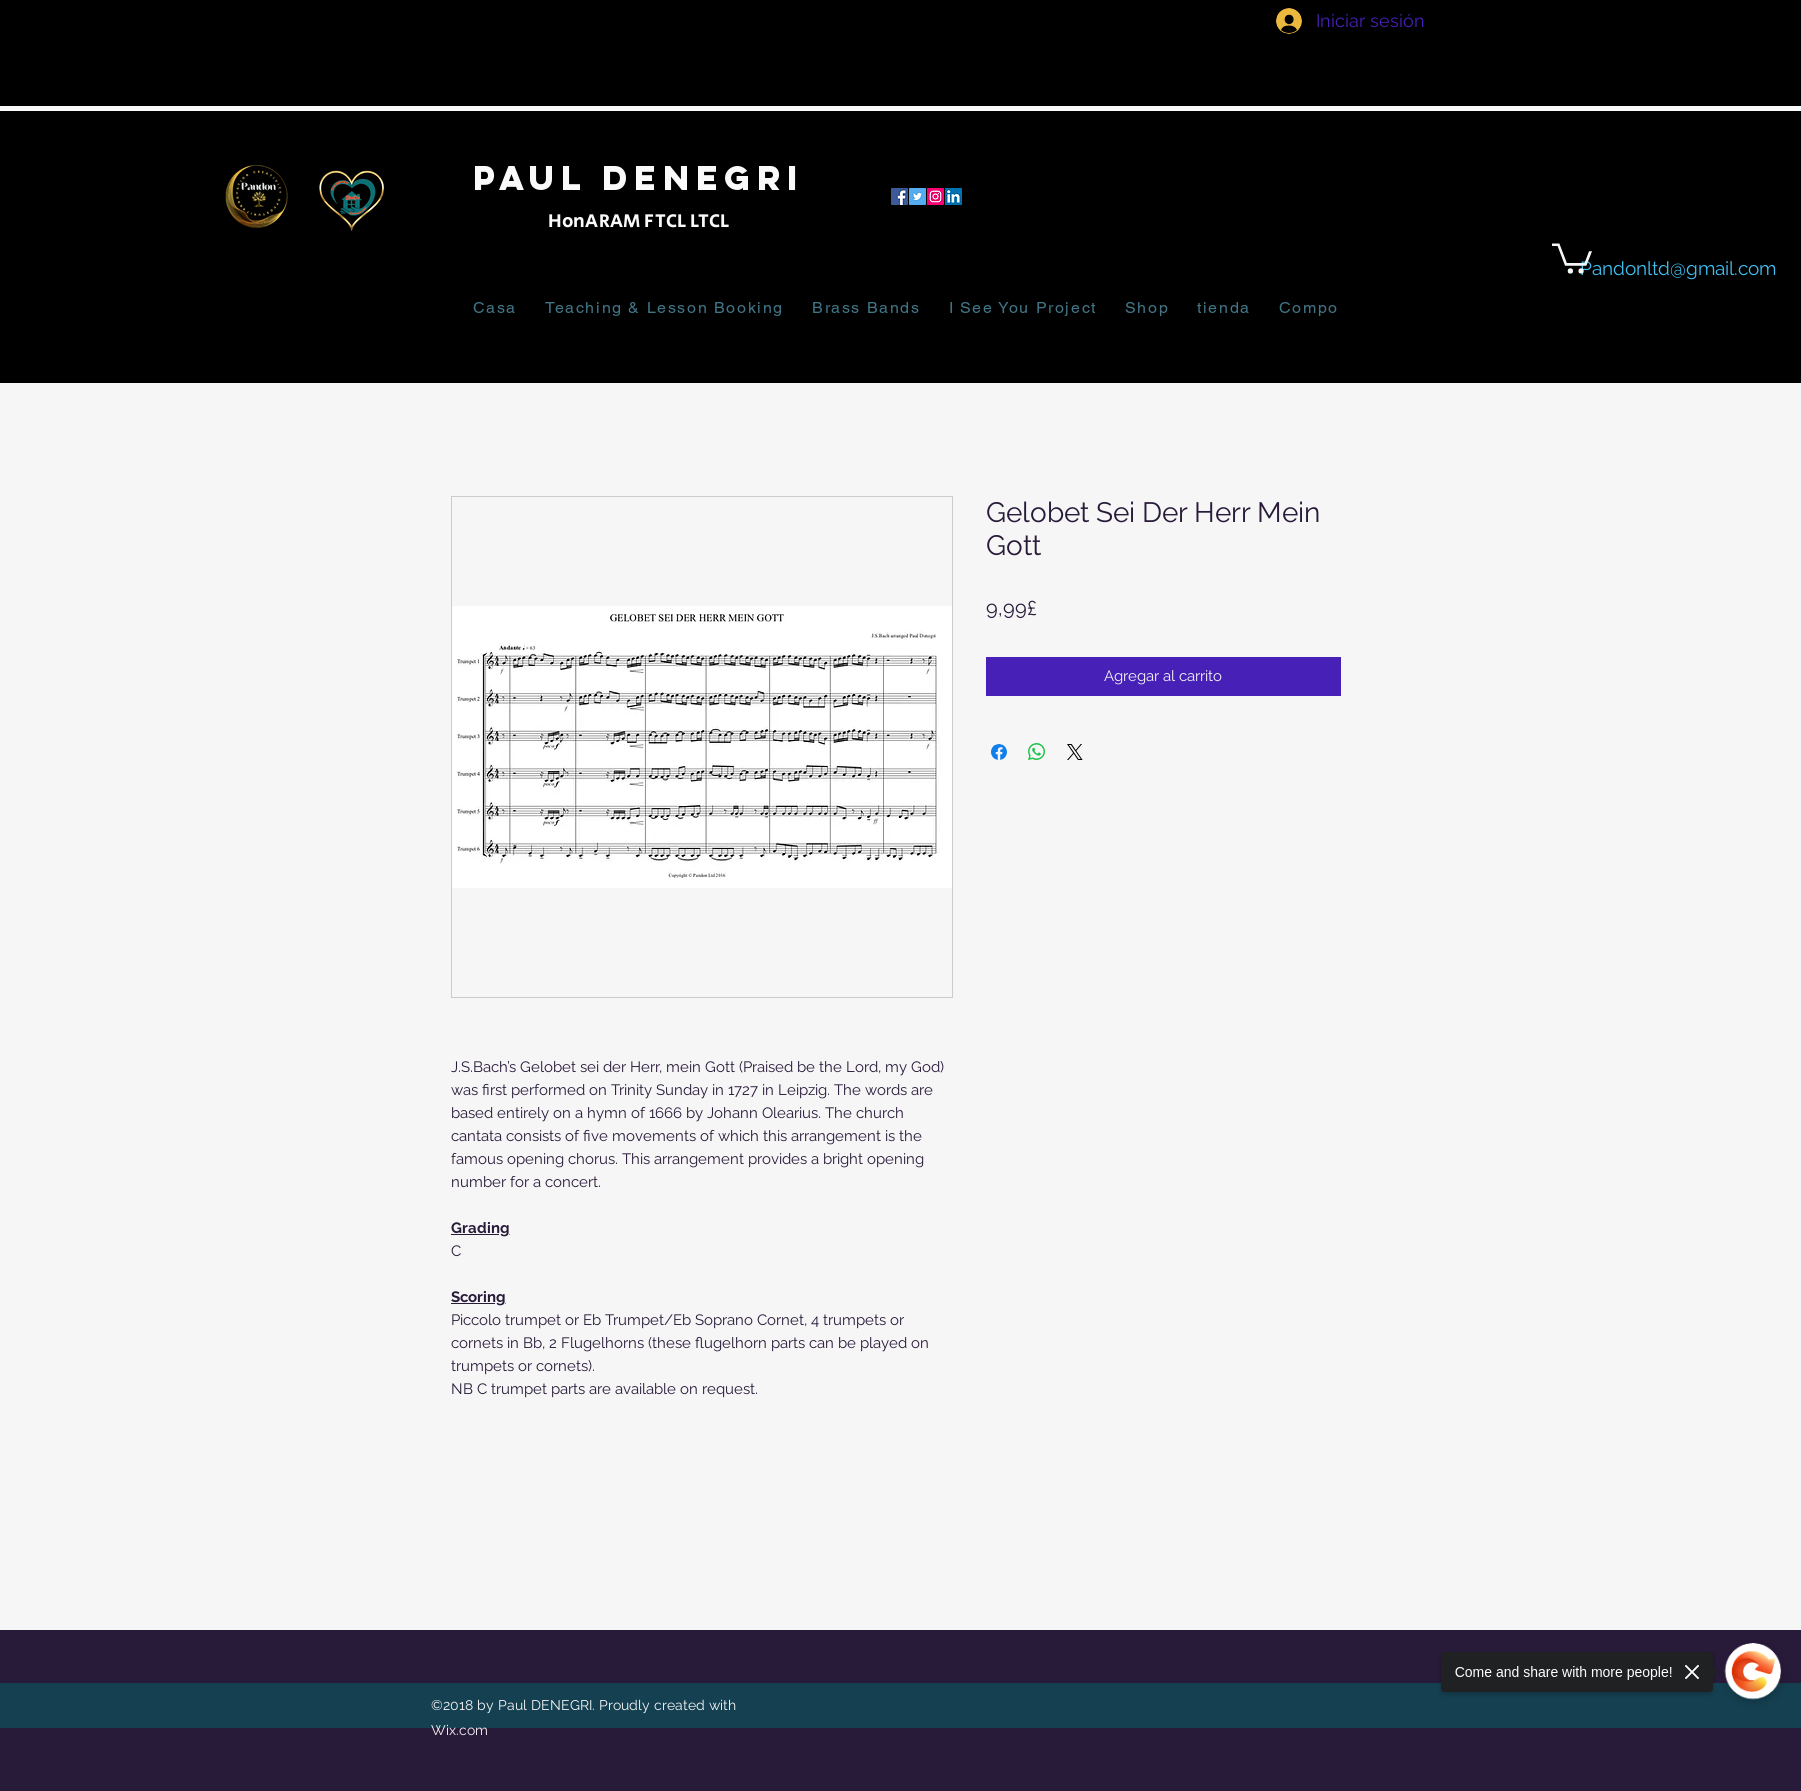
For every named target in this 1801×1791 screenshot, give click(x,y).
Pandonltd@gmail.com (1678, 268)
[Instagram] (935, 196)
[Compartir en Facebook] (999, 752)
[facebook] (899, 196)
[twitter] (917, 196)
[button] (1572, 257)
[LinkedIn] (953, 196)
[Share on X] (1075, 752)
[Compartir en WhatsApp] (1037, 752)
